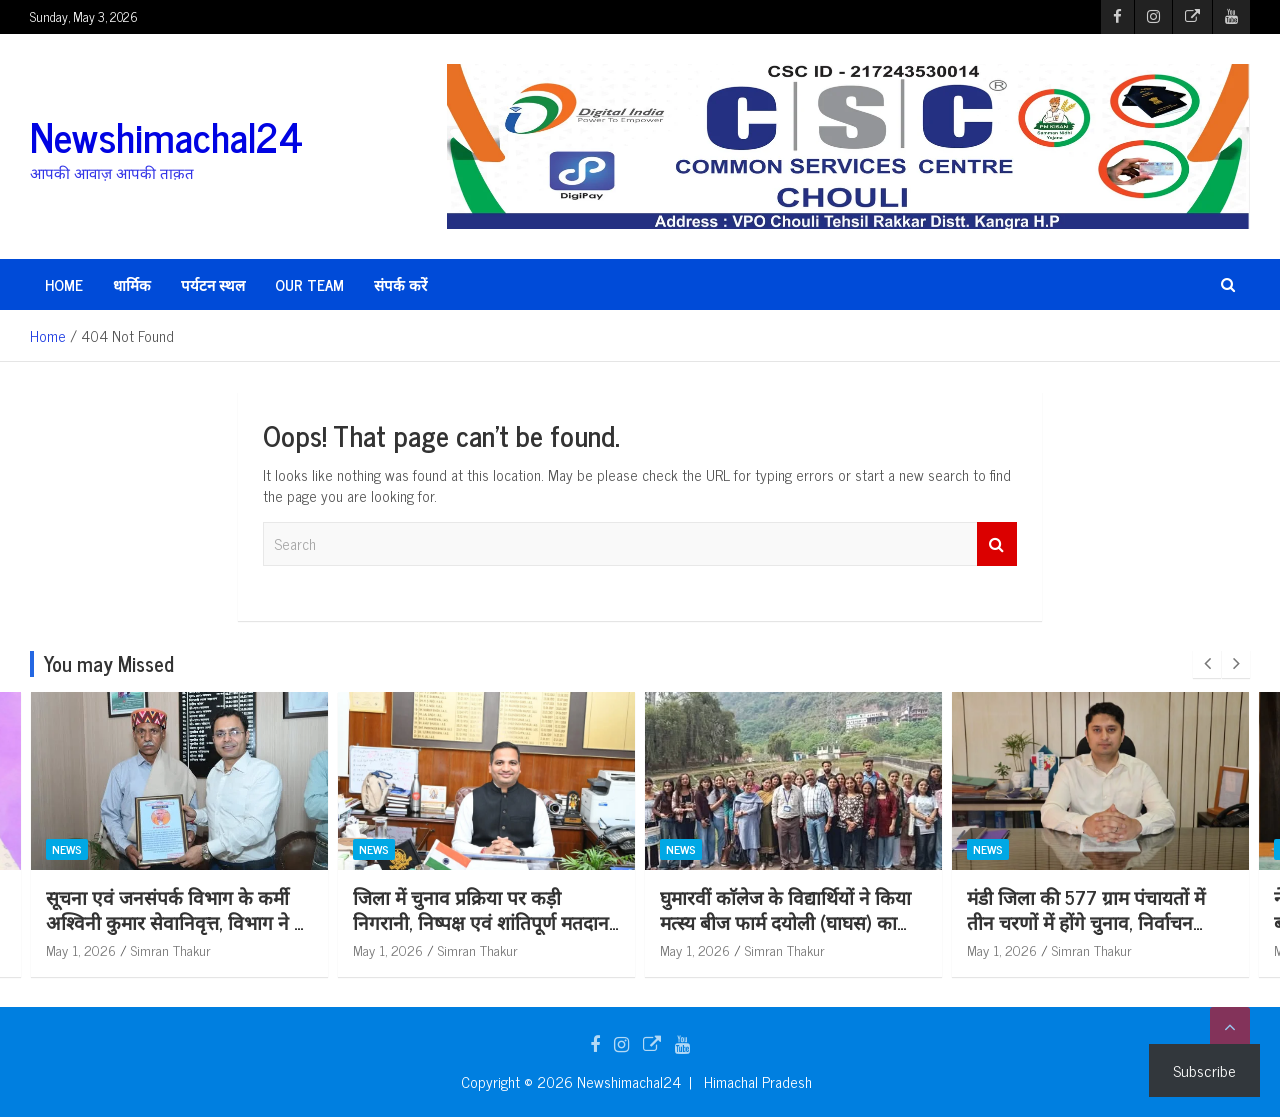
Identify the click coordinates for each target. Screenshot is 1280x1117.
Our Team (309, 284)
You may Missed (109, 663)
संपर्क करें (400, 284)
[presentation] (1207, 664)
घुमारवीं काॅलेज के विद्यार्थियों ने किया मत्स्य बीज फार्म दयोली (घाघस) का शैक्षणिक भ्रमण (785, 921)
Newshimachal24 (166, 136)
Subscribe (1204, 1070)
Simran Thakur (171, 949)
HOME (64, 284)
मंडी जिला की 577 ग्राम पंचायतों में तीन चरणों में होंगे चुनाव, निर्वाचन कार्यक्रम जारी (1086, 921)
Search (997, 544)
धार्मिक (132, 284)
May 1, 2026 (81, 949)
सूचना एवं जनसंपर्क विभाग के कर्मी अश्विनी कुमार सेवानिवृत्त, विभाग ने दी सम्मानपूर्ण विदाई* (177, 921)
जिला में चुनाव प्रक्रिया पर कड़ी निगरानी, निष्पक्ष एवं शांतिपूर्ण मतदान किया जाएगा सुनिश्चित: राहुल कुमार (481, 921)
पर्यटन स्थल (213, 284)
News (67, 850)
